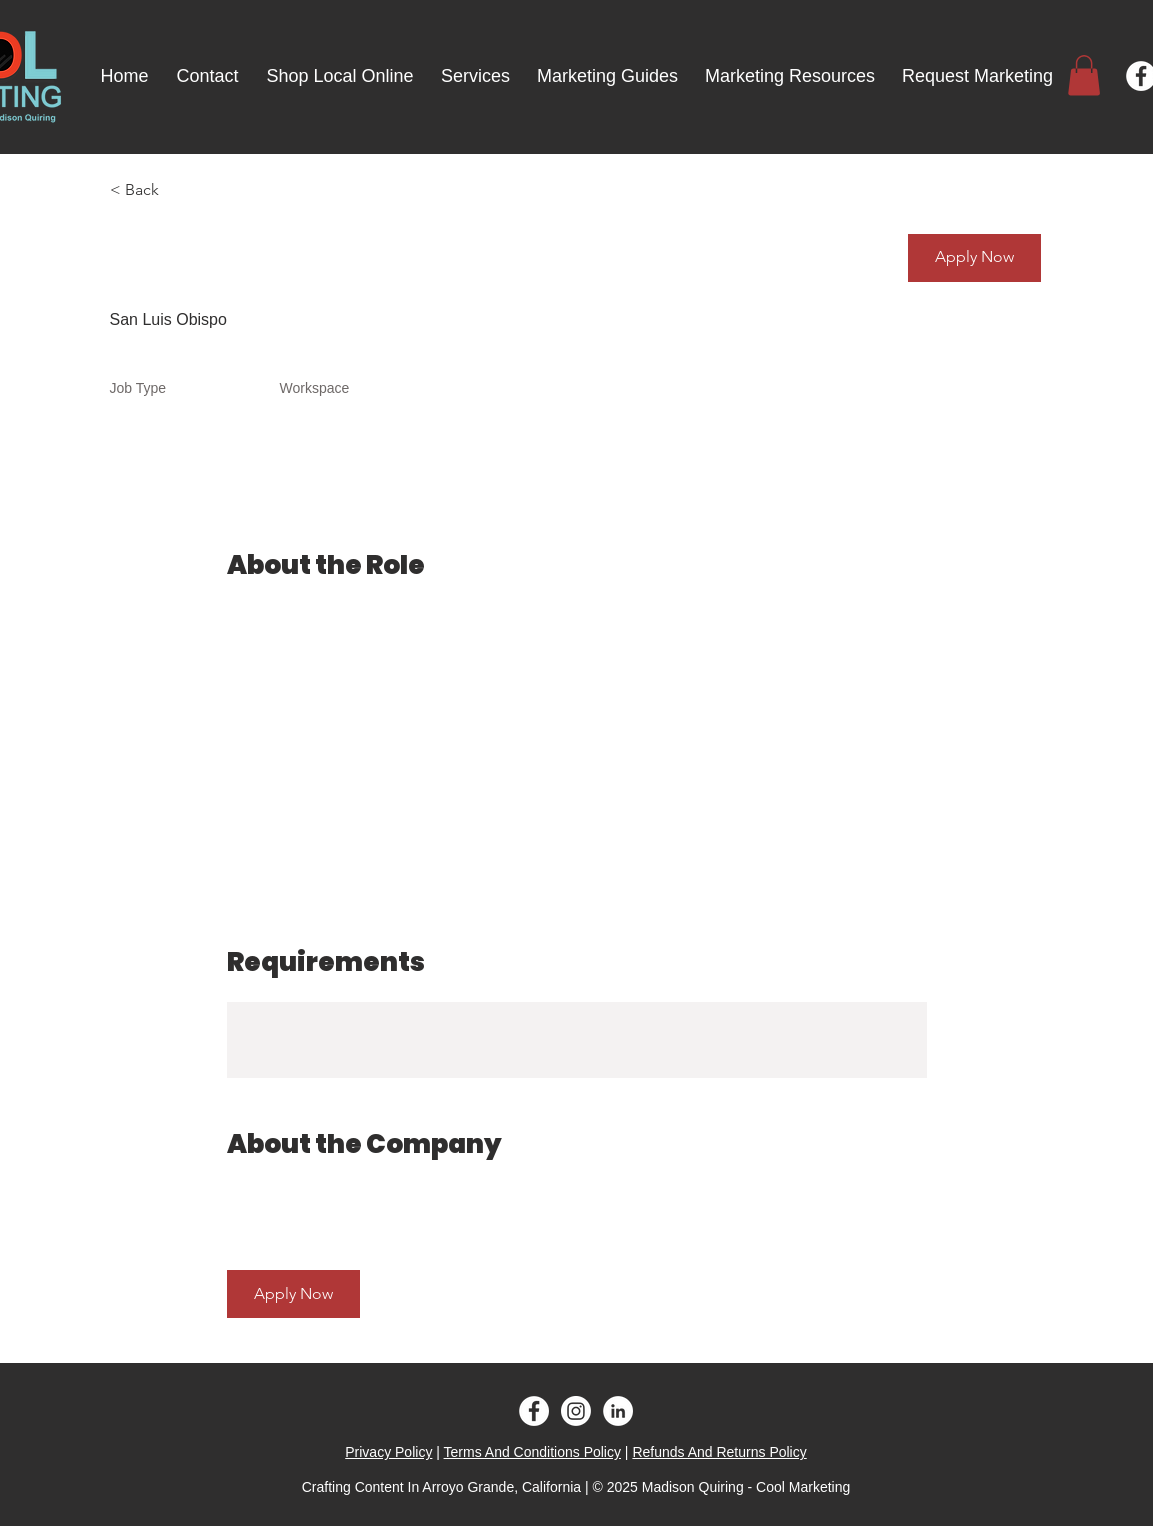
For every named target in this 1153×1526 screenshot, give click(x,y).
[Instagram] (576, 1411)
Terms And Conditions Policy (532, 1452)
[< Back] (181, 190)
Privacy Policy (388, 1452)
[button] (1084, 75)
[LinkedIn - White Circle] (618, 1411)
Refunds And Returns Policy (719, 1452)
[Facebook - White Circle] (534, 1411)
